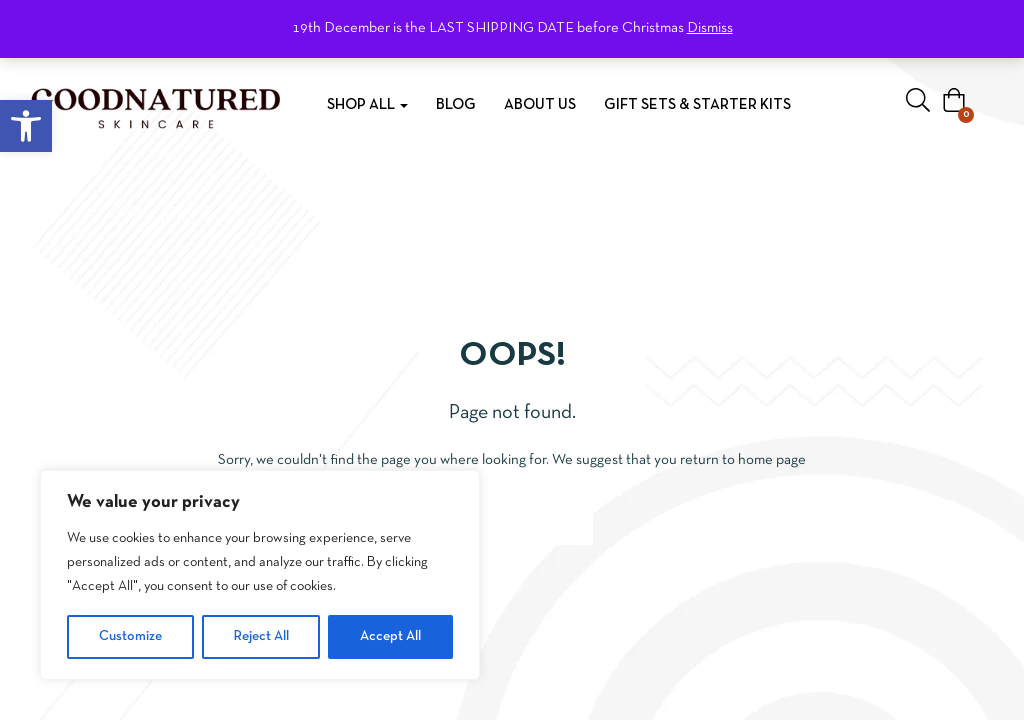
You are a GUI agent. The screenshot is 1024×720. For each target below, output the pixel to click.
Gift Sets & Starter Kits (697, 105)
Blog (456, 105)
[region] (260, 575)
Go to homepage (512, 525)
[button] (26, 126)
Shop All (367, 105)
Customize (130, 636)
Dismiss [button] (710, 28)
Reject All (261, 636)
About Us (540, 105)
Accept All (390, 636)
